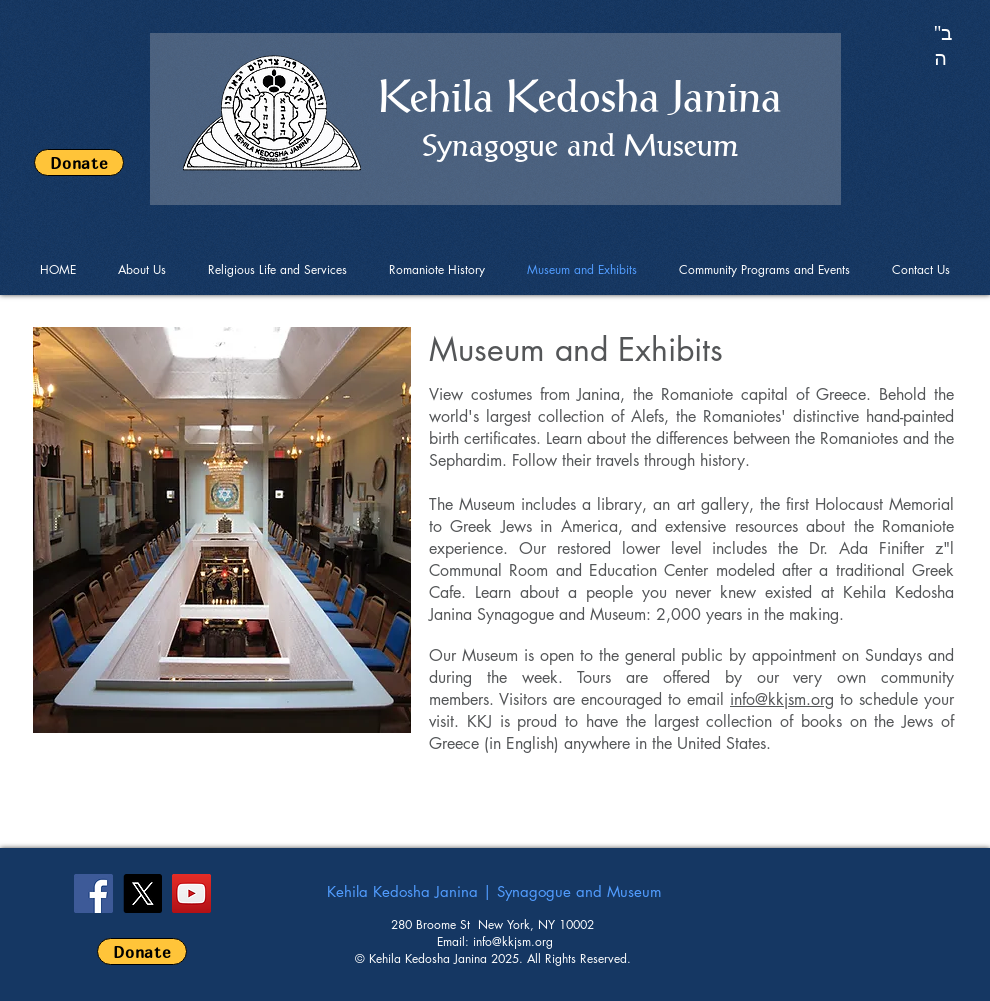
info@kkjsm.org (782, 699)
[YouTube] (191, 893)
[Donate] (79, 162)
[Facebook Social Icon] (93, 893)
